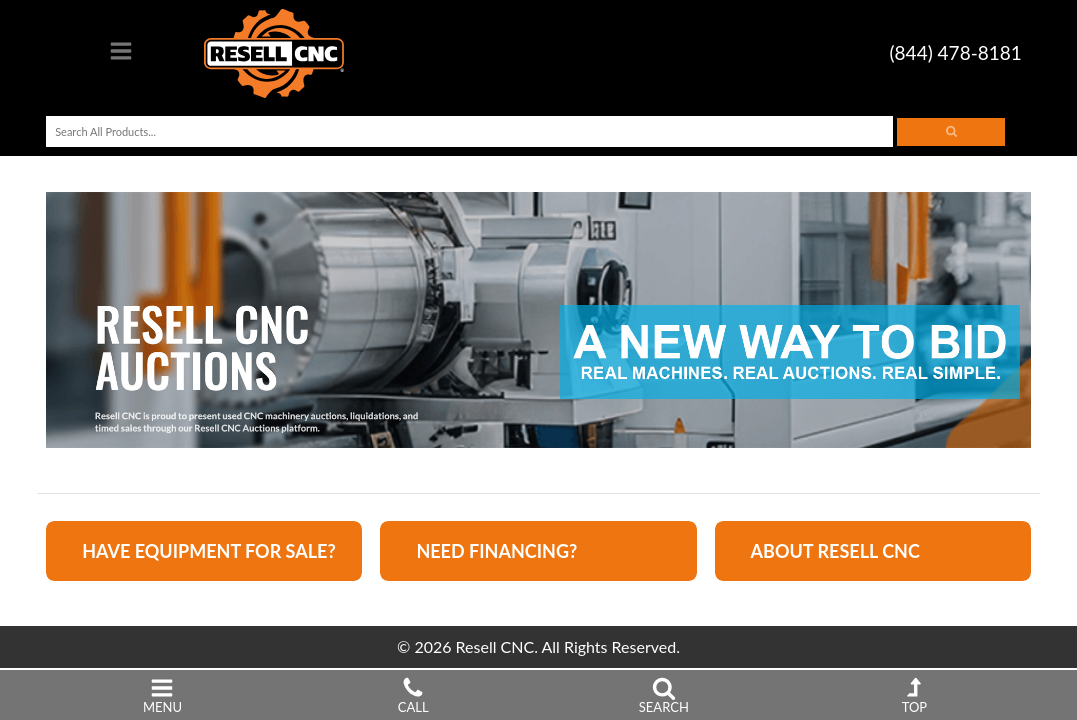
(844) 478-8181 (956, 52)
